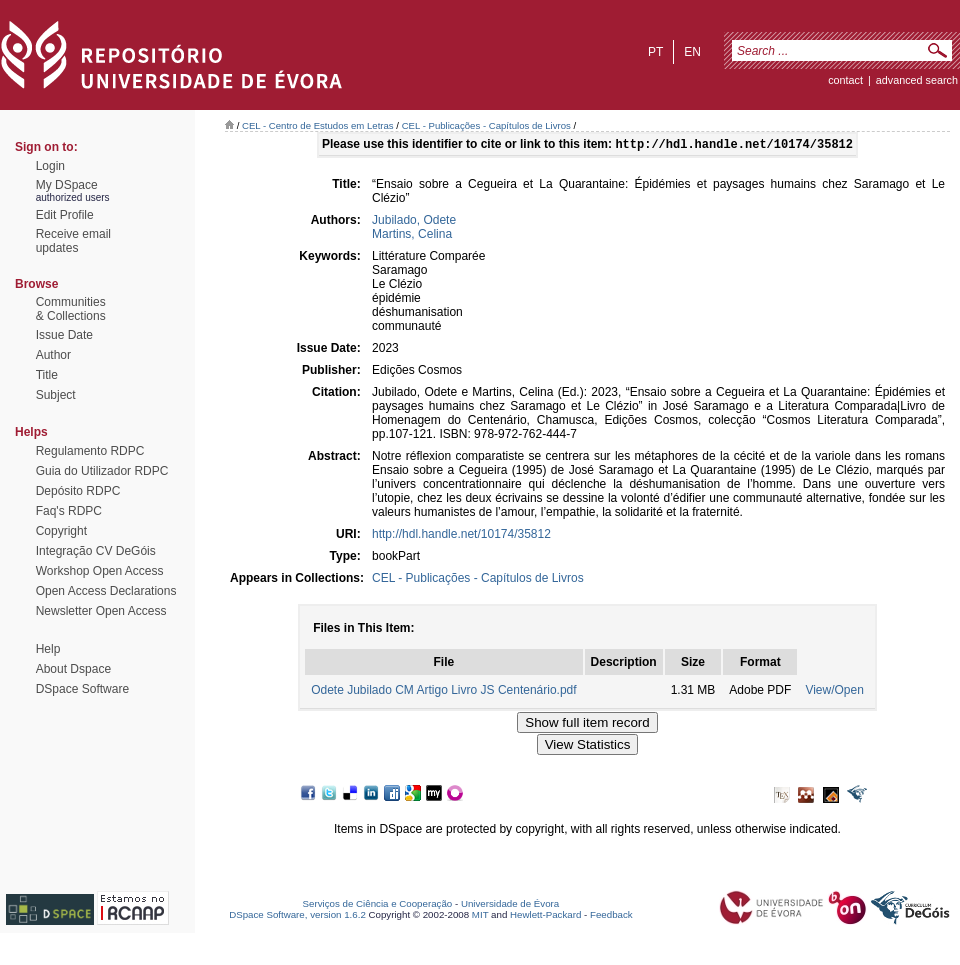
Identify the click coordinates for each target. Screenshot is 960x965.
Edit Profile (65, 215)
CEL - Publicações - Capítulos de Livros (486, 125)
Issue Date (64, 335)
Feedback (611, 916)
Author (53, 355)
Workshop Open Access (100, 571)
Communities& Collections (71, 309)
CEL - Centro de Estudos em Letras (318, 125)
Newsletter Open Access (101, 611)
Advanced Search (917, 80)
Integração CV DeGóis (96, 551)
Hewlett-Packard (545, 916)
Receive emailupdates (73, 241)
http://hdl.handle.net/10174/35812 (461, 536)
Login (50, 166)
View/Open (834, 692)
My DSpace (67, 185)
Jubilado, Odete (414, 222)
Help (48, 649)
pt (655, 52)
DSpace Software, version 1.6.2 (297, 916)
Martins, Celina (412, 236)
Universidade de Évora (510, 905)
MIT (480, 916)
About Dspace (73, 669)
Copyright (61, 531)
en (692, 52)
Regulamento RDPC (90, 451)
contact (845, 80)
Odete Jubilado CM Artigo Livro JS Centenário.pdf (443, 692)
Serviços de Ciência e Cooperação (378, 905)
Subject (56, 395)
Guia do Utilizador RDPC (102, 471)
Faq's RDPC (69, 511)
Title (47, 375)
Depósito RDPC (78, 491)
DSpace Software (82, 689)
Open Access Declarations (106, 591)
